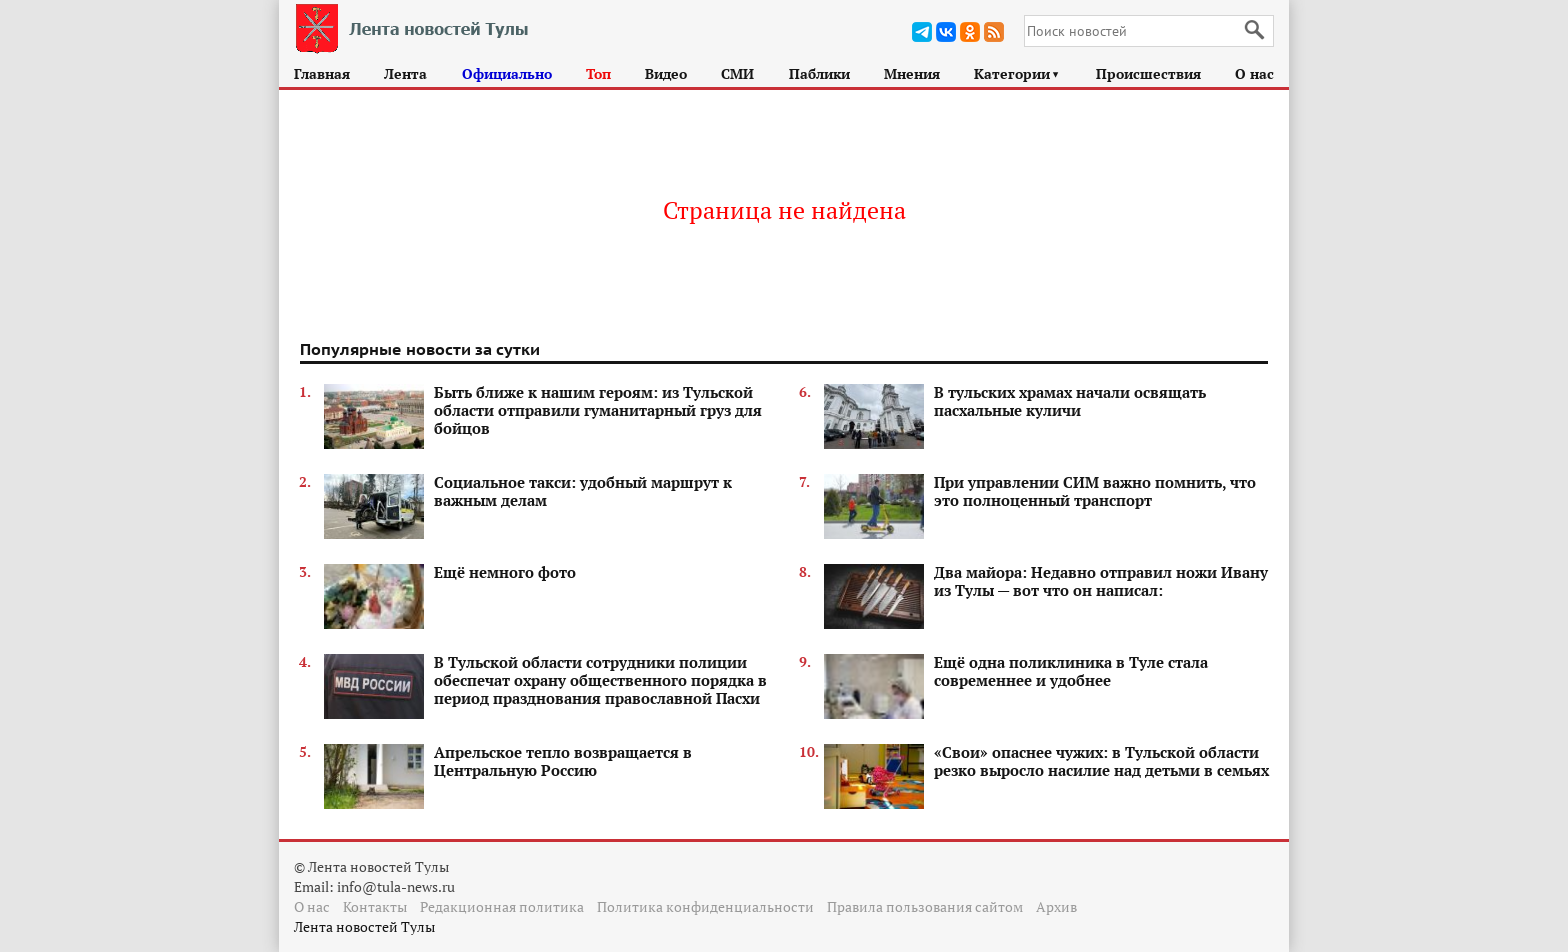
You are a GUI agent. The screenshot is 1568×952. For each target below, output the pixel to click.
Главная (322, 73)
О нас (1254, 73)
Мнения (912, 73)
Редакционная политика (502, 906)
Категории (1017, 73)
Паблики (819, 73)
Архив (1056, 906)
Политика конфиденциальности (705, 906)
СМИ (737, 73)
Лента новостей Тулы (364, 926)
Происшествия (1148, 73)
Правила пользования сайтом (925, 906)
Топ (598, 73)
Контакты (375, 906)
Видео (666, 73)
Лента (405, 73)
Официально (507, 73)
